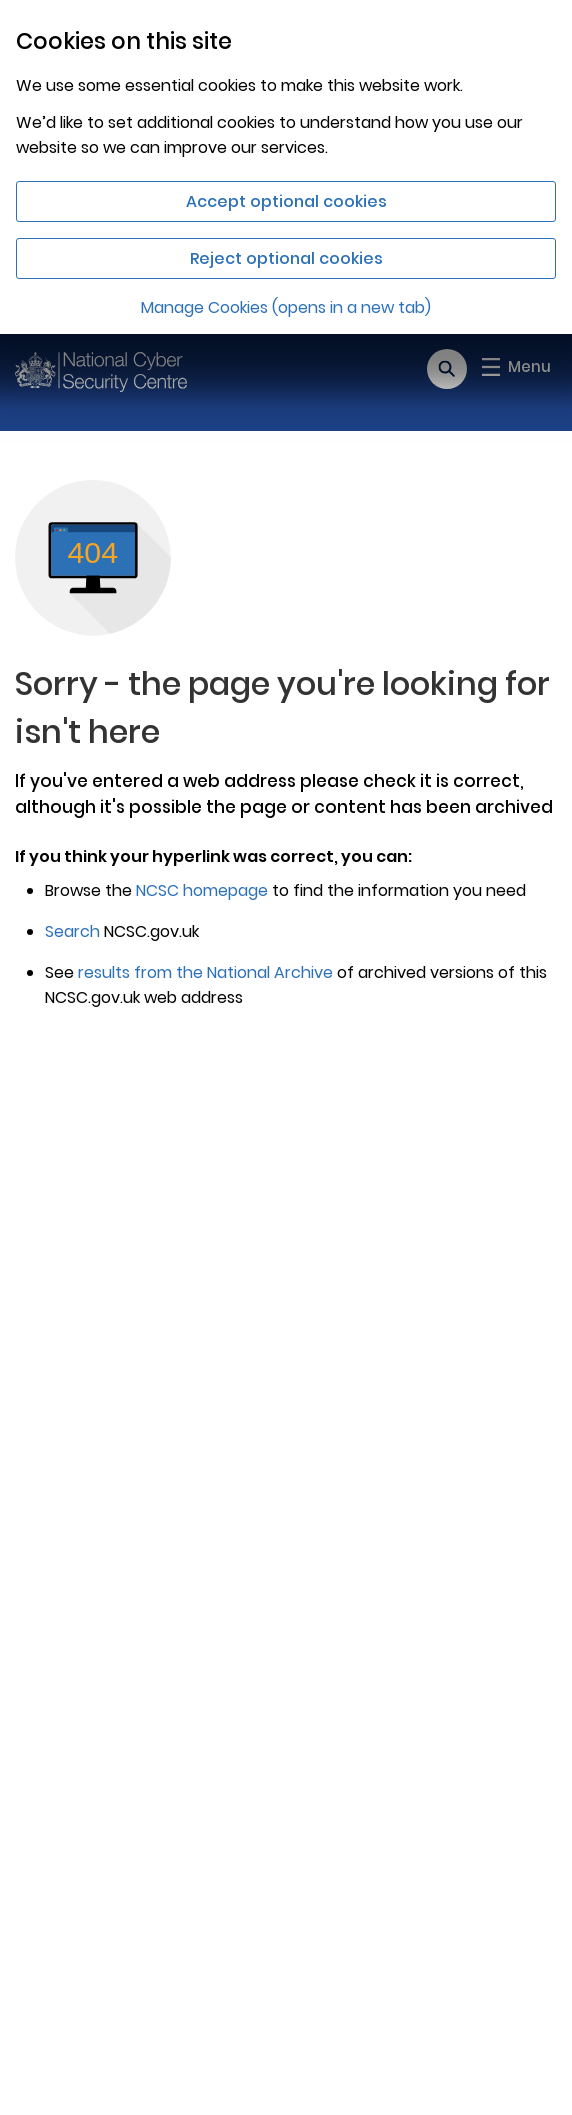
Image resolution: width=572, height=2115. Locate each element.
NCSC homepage (202, 890)
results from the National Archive (205, 972)
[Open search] (447, 369)
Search (72, 931)
